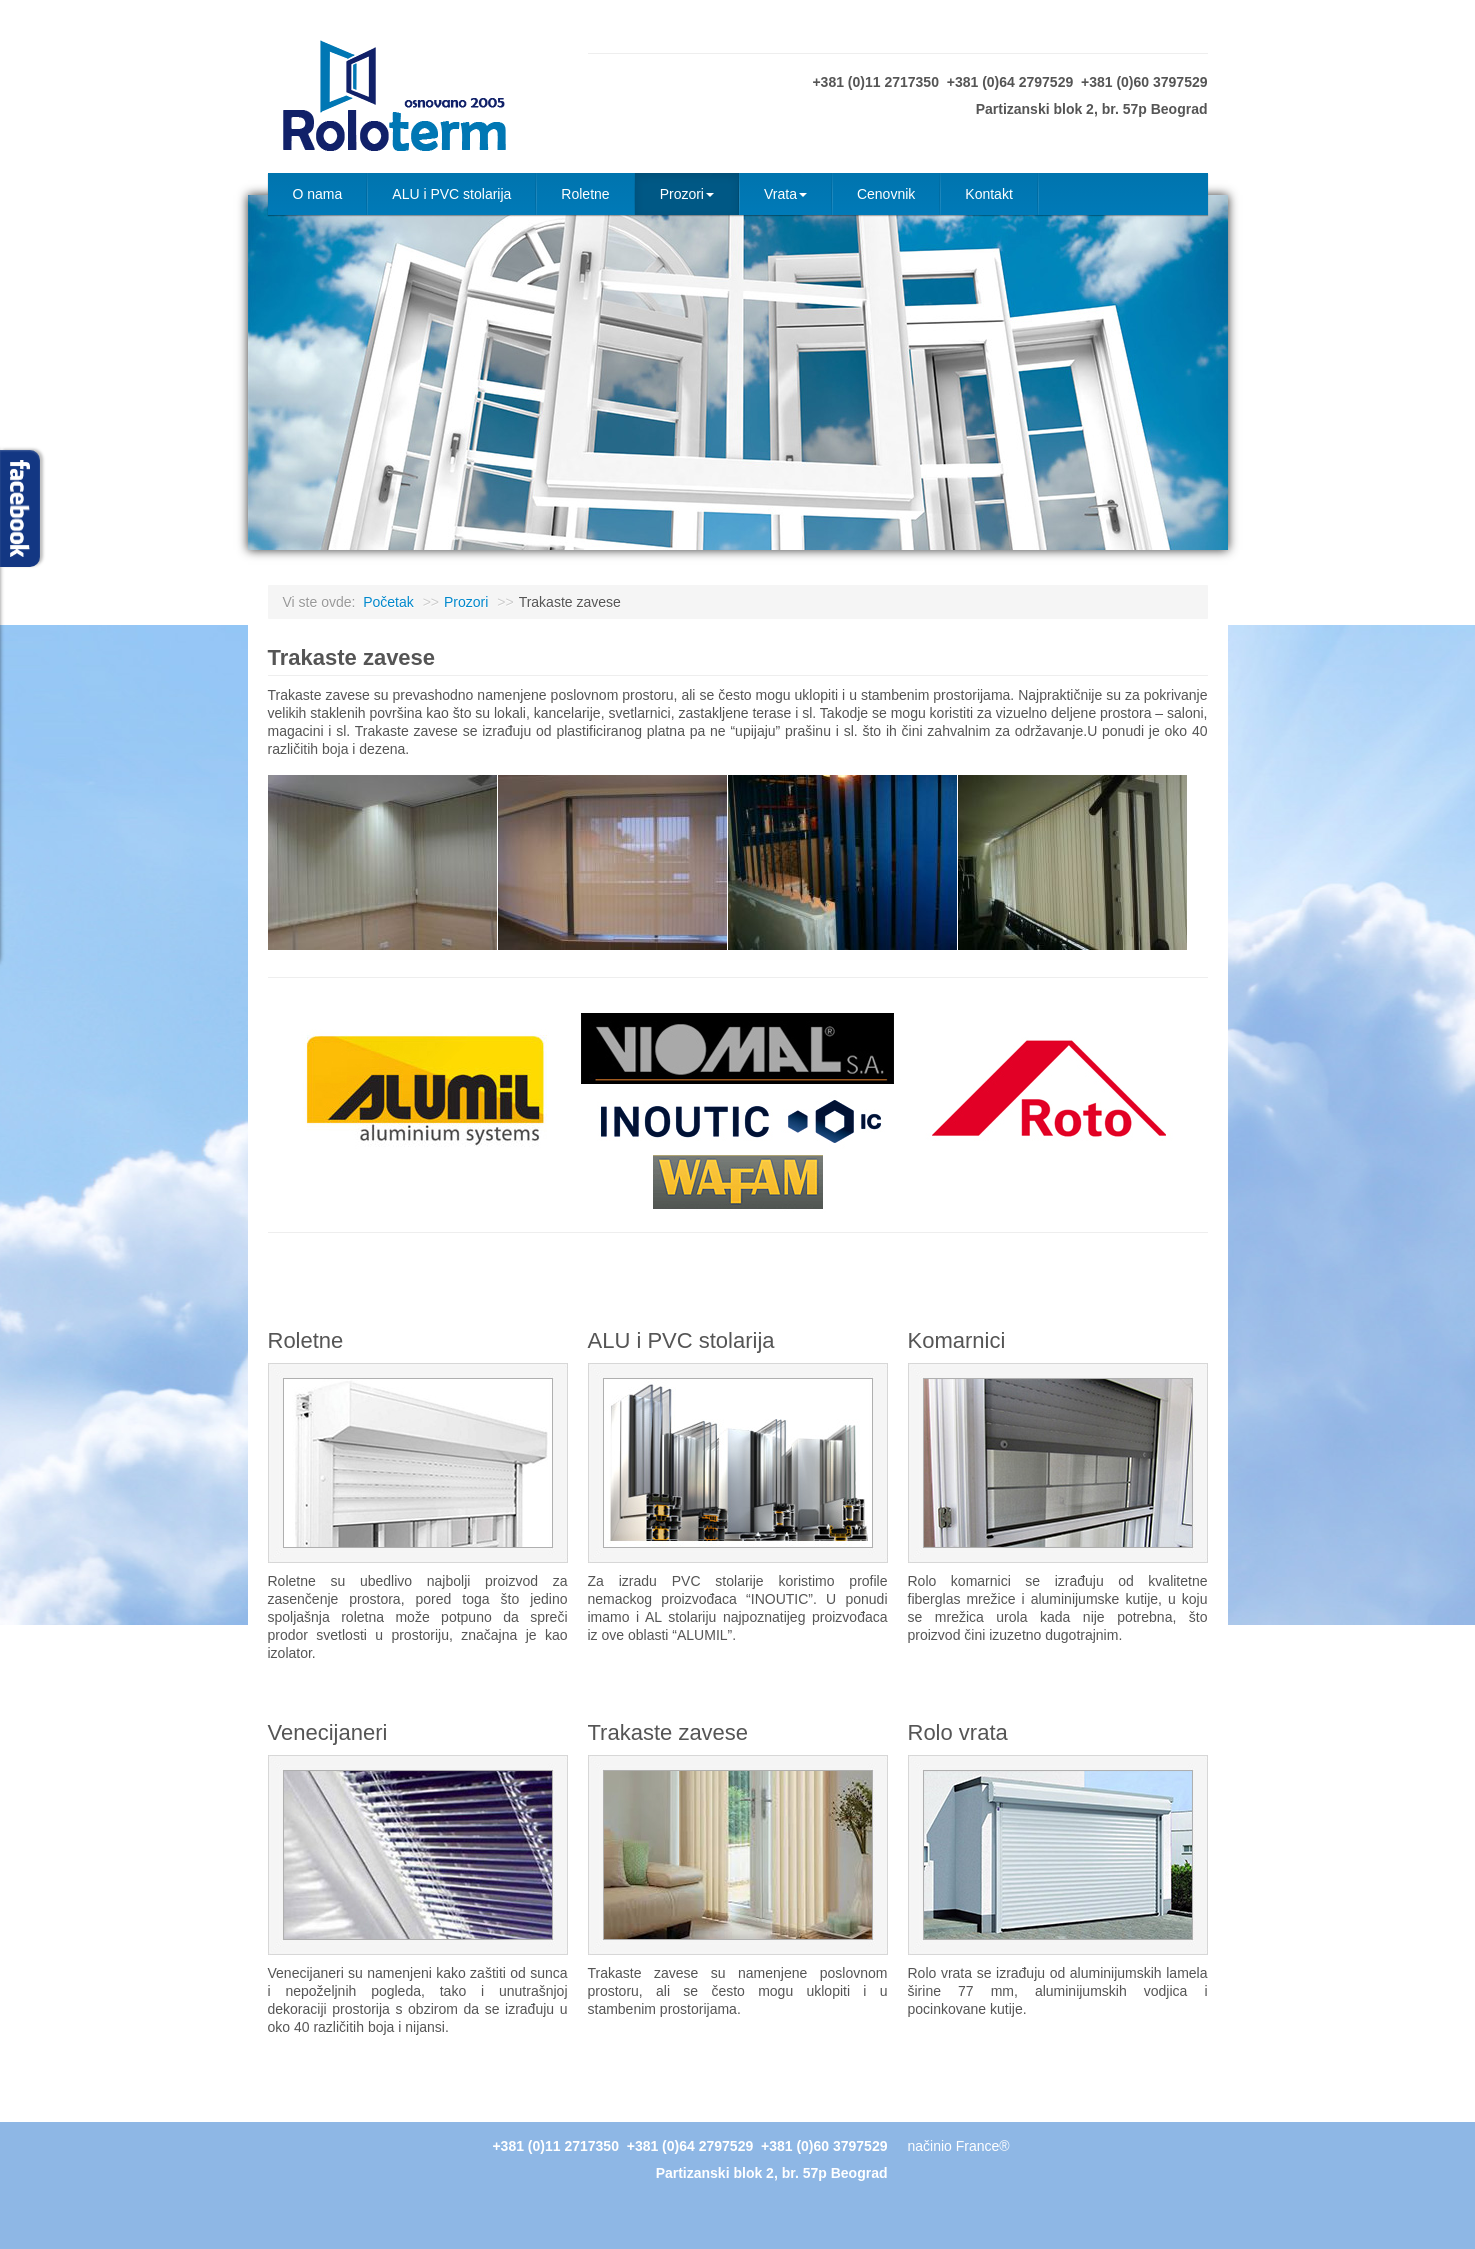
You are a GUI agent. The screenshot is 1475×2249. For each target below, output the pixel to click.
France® (983, 2146)
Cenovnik (886, 194)
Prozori (687, 194)
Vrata (785, 194)
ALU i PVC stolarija (451, 194)
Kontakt (988, 194)
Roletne (585, 194)
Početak (388, 602)
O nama (318, 194)
